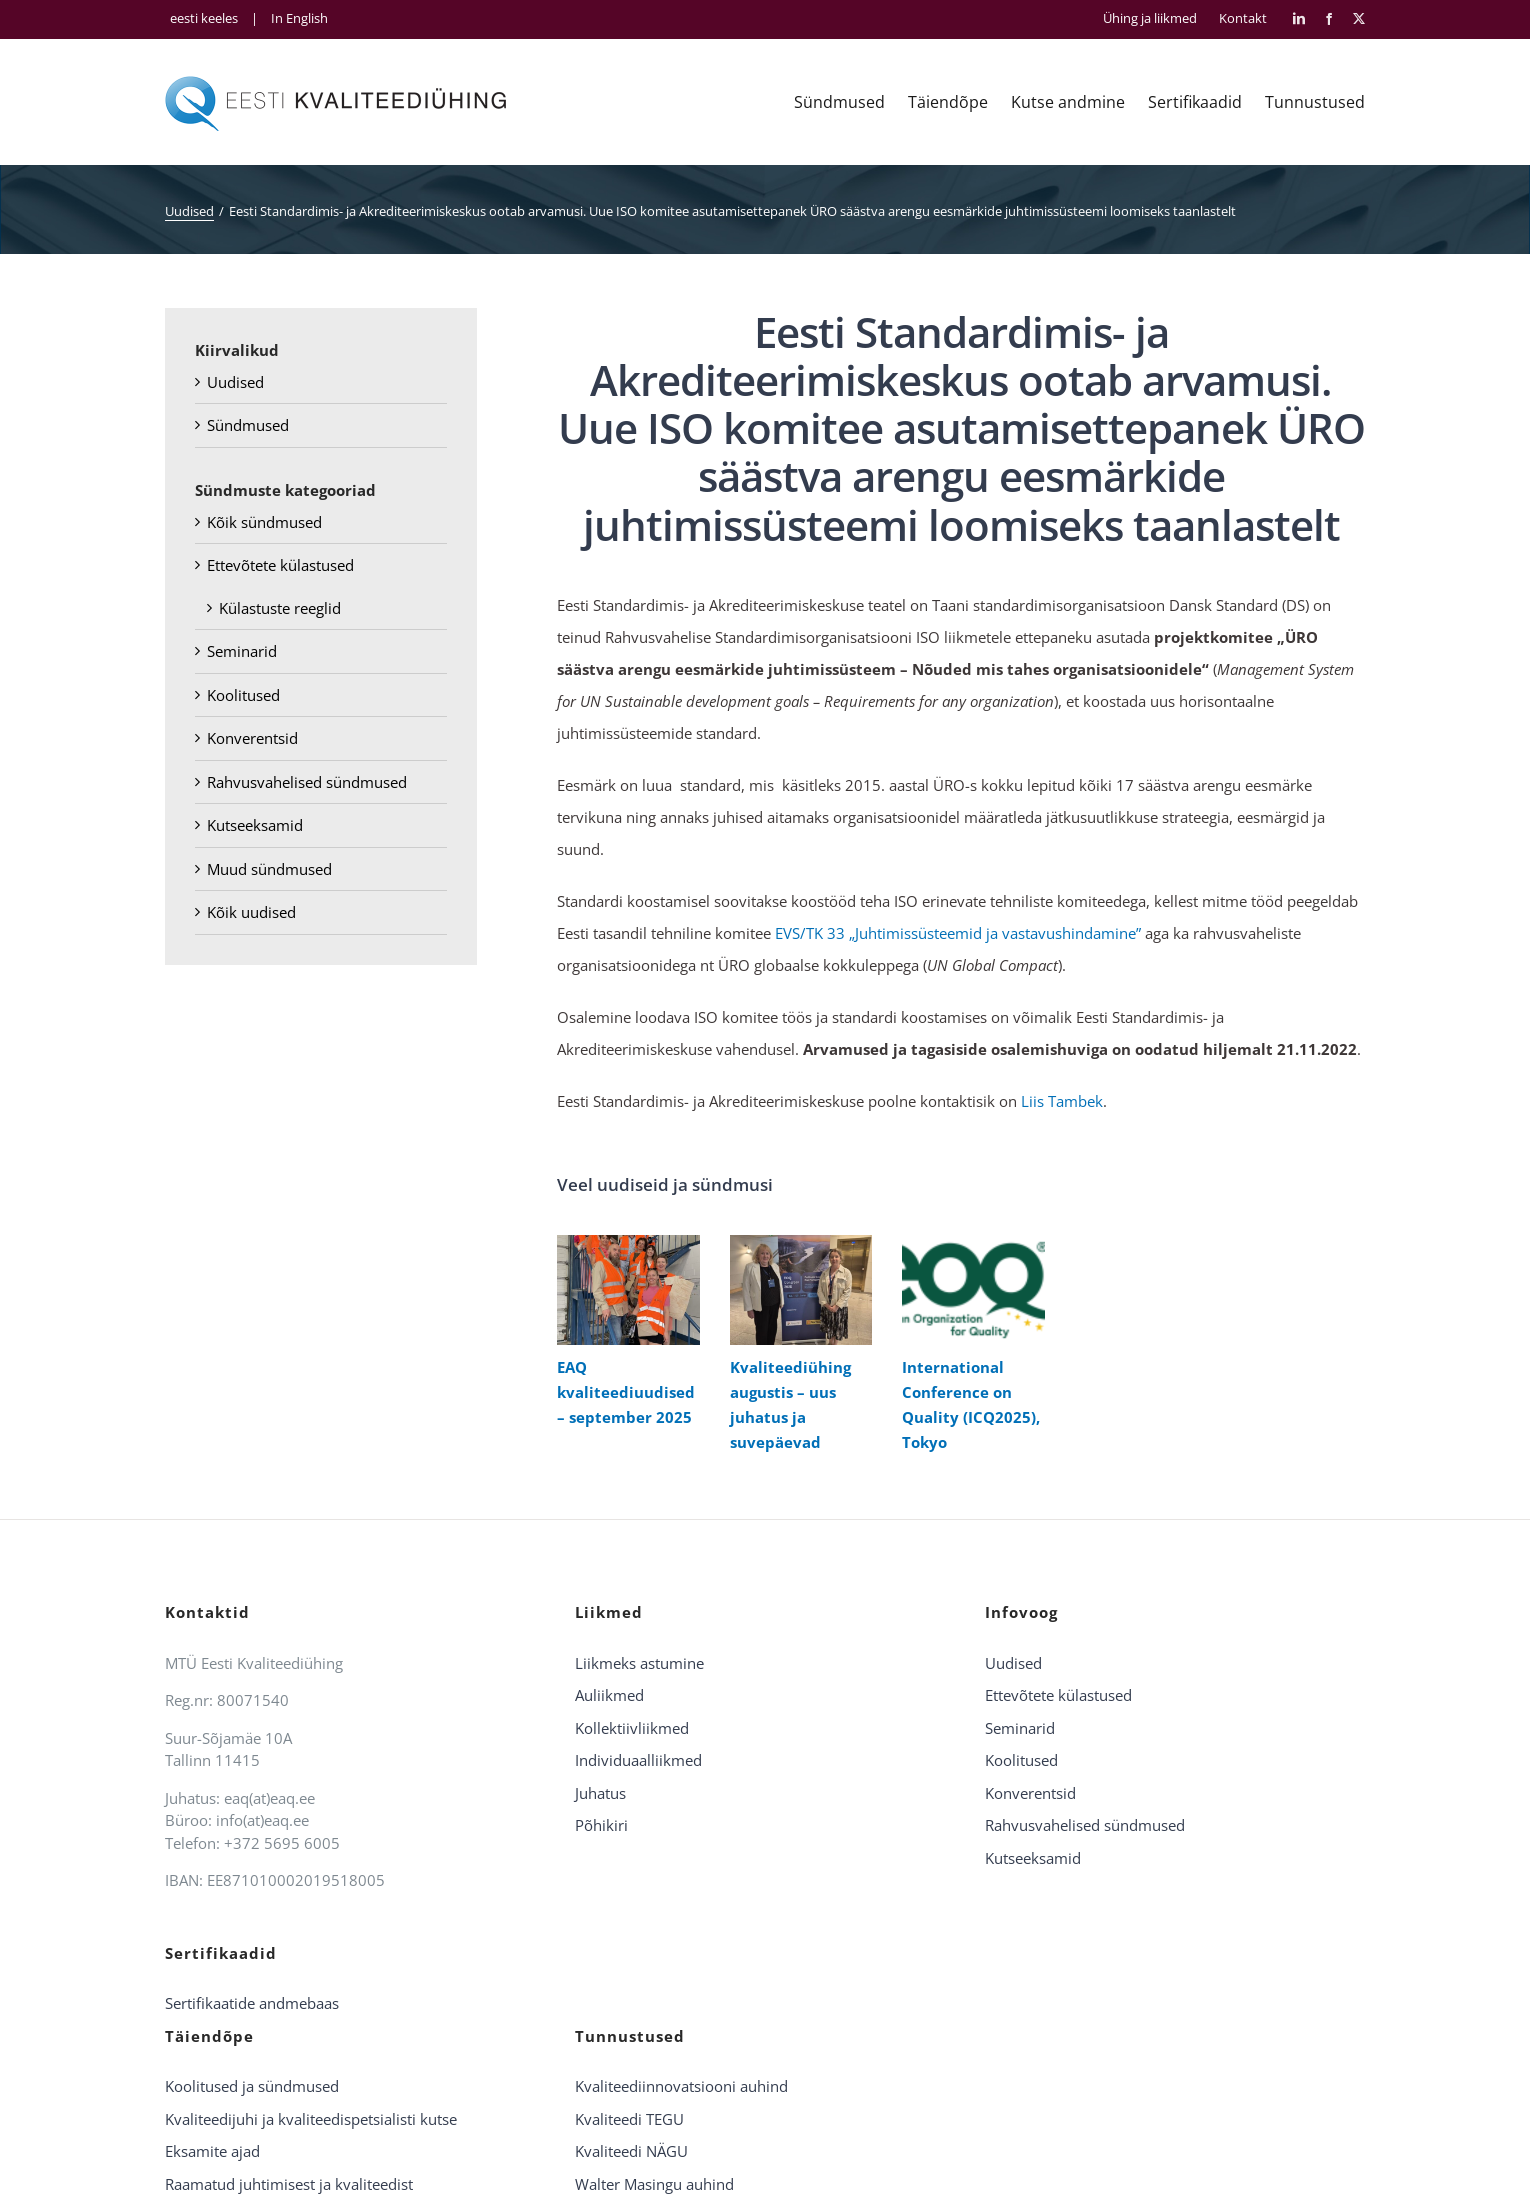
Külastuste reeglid (280, 608)
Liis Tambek (1062, 1101)
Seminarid (242, 651)
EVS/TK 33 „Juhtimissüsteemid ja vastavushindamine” (958, 933)
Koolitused (243, 695)
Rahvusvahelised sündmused (307, 782)
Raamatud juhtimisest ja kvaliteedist (289, 2184)
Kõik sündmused (264, 522)
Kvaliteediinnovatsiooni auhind (681, 2086)
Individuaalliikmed (638, 1760)
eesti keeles (204, 18)
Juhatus (600, 1793)
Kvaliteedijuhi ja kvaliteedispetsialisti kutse (311, 2119)
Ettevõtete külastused (280, 565)
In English (299, 18)
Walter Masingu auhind (654, 2184)
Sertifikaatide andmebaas (252, 2003)
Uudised (235, 382)
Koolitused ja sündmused (252, 2086)
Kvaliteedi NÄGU (631, 2151)
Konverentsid (252, 738)
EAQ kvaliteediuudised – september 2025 (626, 1392)
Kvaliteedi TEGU (629, 2119)
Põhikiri (601, 1825)
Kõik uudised (251, 912)
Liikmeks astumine (639, 1663)
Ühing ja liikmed (1150, 18)
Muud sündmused (269, 869)
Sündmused (248, 425)
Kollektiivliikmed (632, 1728)
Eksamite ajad (212, 2151)
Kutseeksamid (255, 825)
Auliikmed (609, 1695)
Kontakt (1243, 18)
